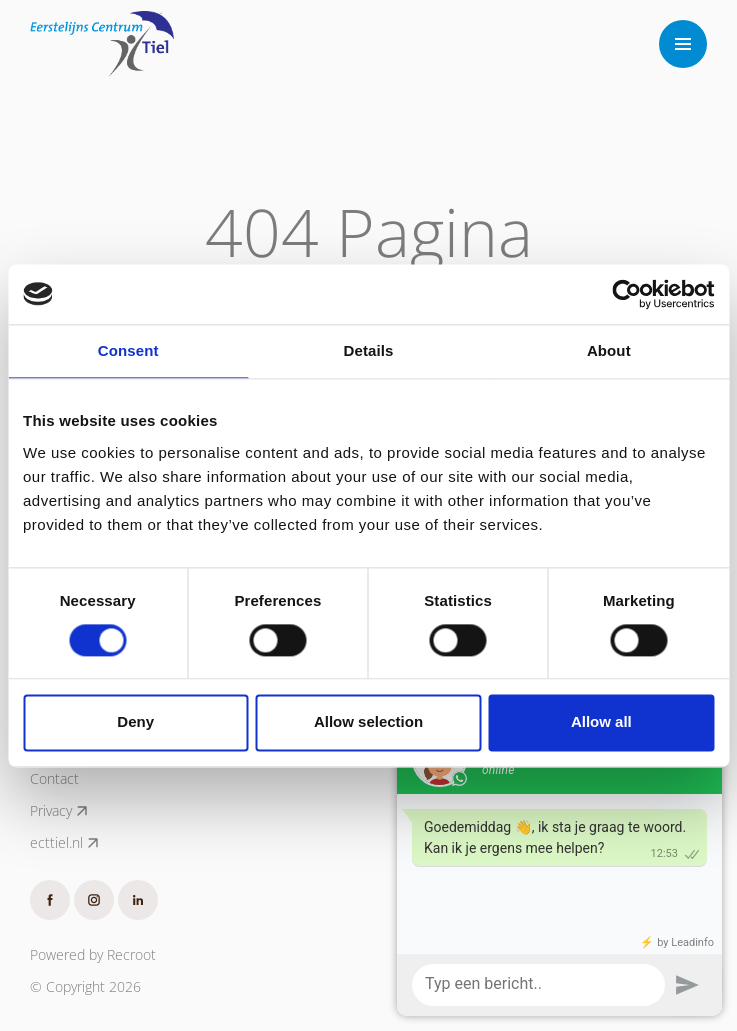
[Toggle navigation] (683, 44)
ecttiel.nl (65, 843)
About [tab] (609, 350)
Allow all (601, 722)
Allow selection (368, 722)
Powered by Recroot (93, 954)
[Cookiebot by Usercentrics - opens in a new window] (626, 294)
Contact (54, 778)
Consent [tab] (128, 350)
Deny (135, 722)
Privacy (59, 811)
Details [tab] (369, 350)
